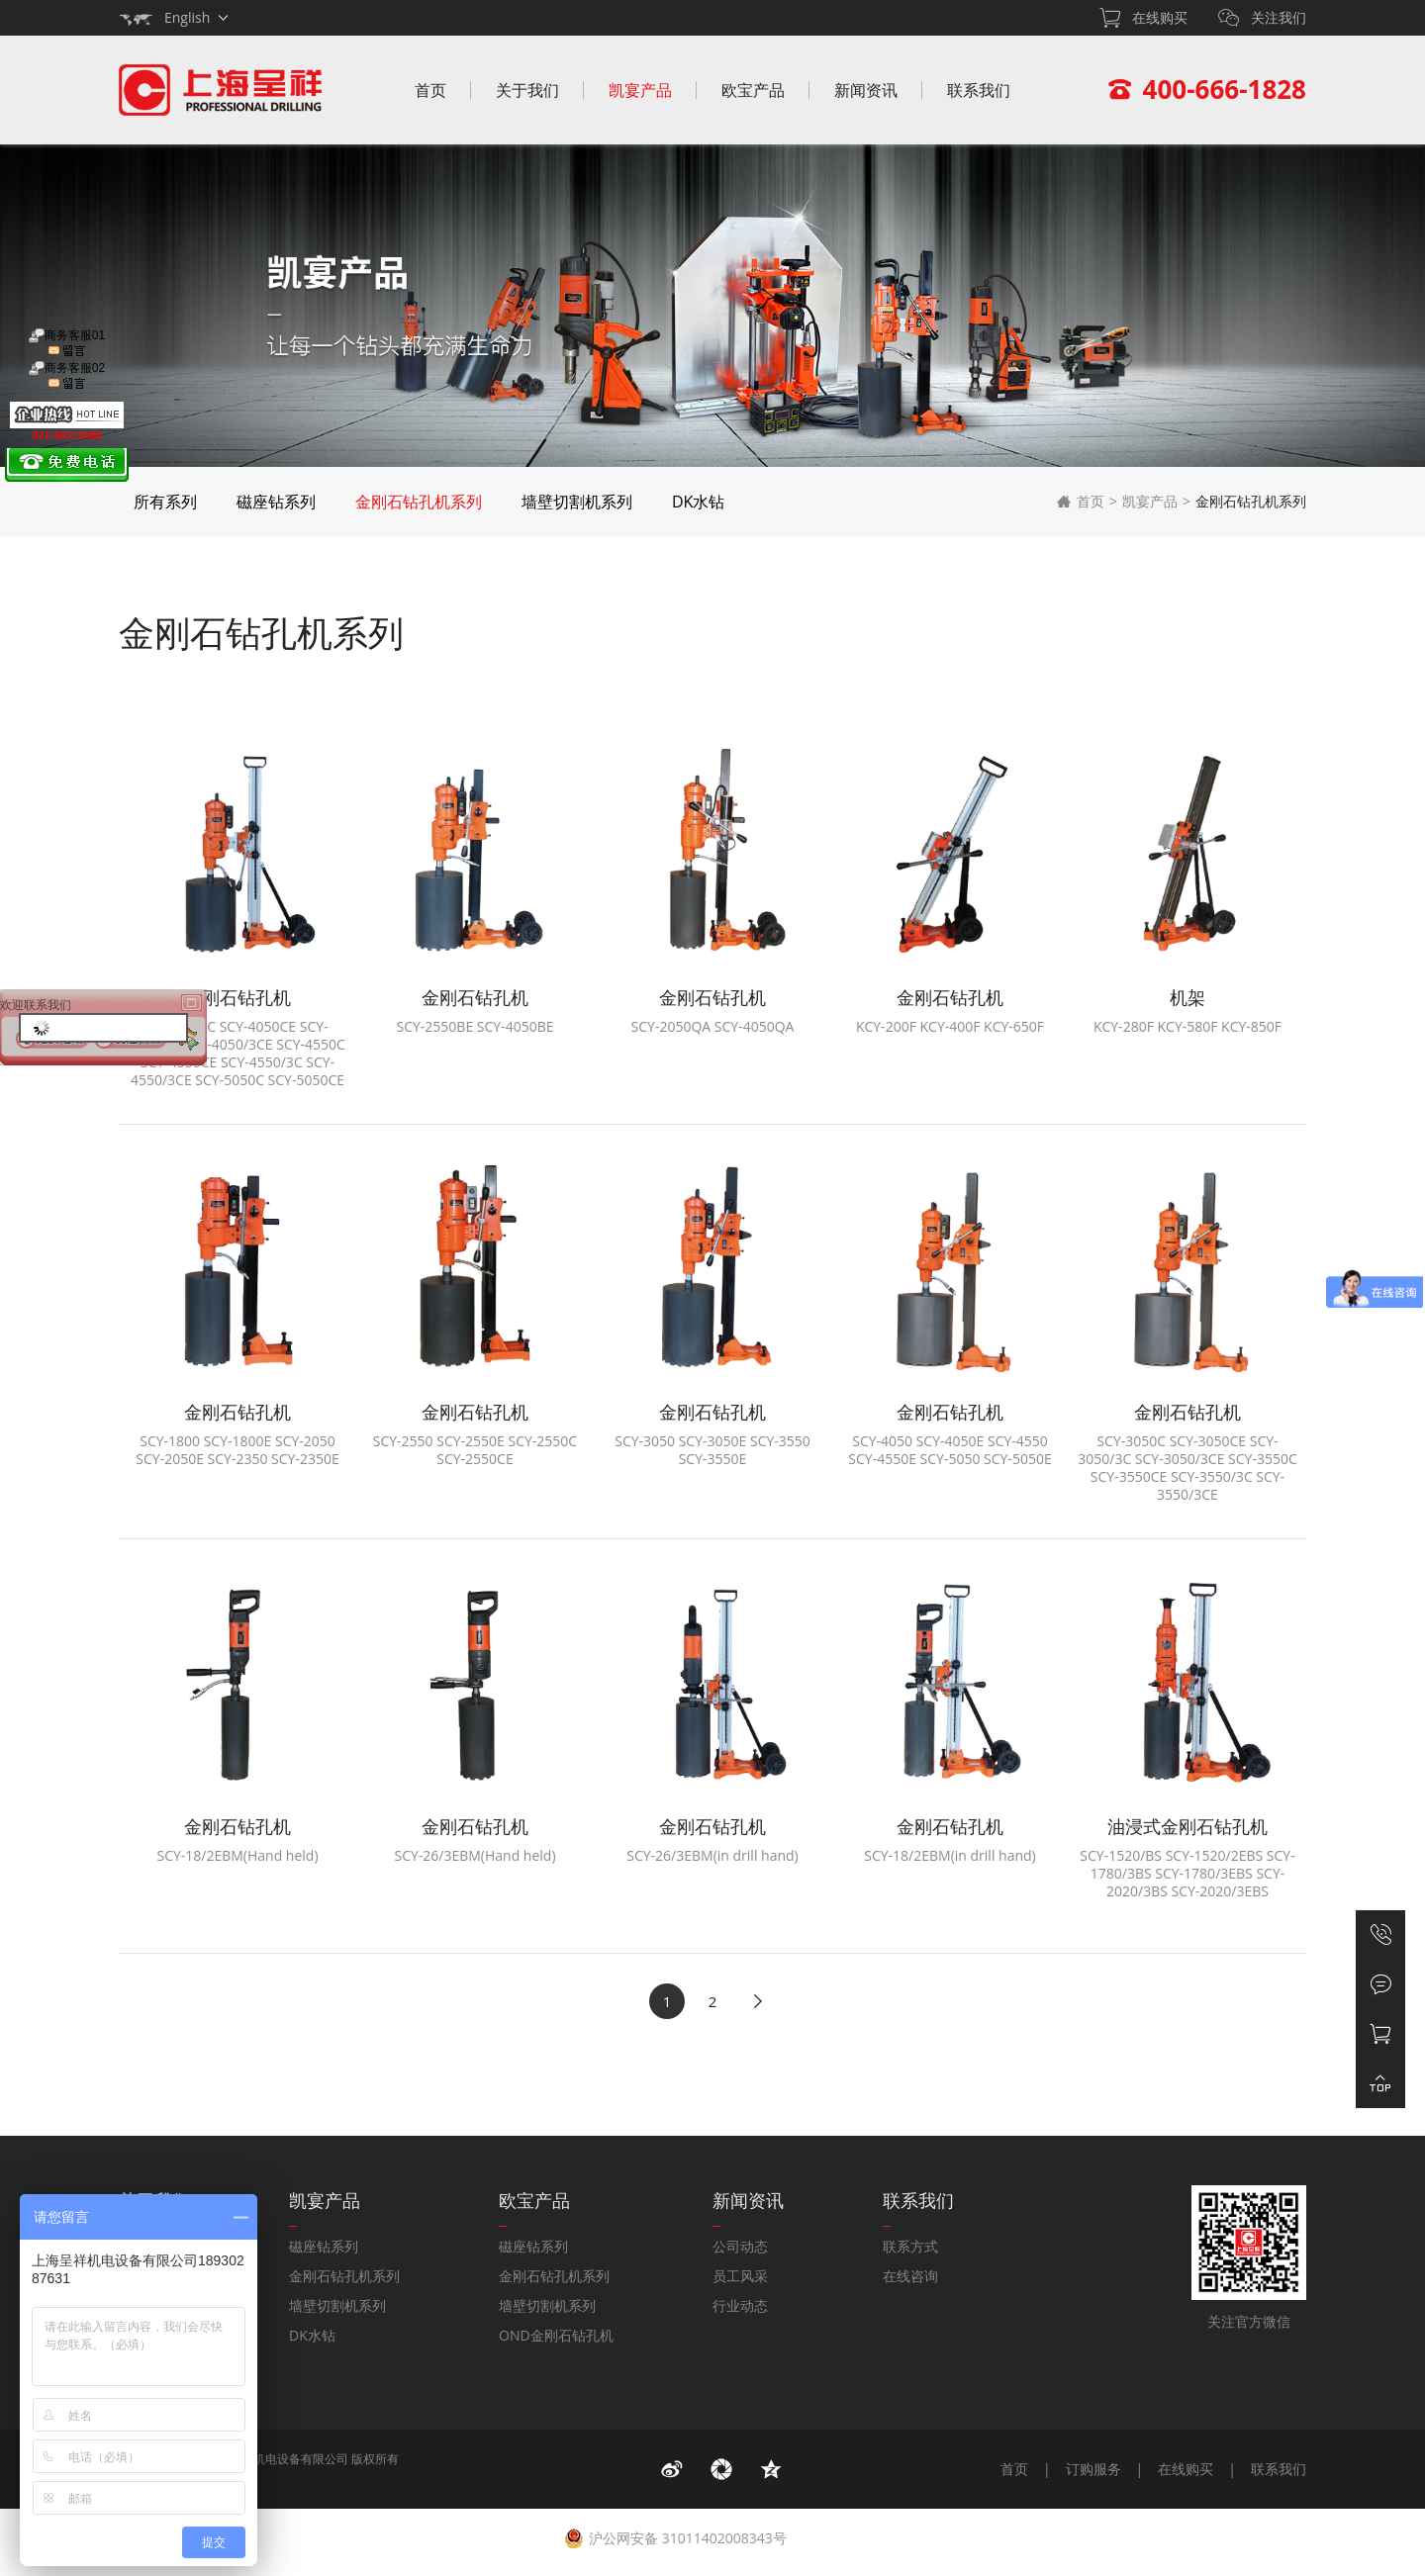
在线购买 (1185, 2468)
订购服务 (1093, 2468)
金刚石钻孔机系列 (418, 501)
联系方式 (910, 2246)
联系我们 (978, 90)
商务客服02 (67, 376)
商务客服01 (67, 343)
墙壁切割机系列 (577, 501)
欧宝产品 (753, 90)
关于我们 (527, 90)
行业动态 (740, 2305)
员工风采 (740, 2275)
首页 (430, 90)
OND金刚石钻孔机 (556, 2335)
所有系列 (165, 501)
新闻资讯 (866, 90)
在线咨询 (910, 2275)
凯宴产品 (640, 90)
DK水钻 (698, 501)
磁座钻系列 (276, 501)
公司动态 (740, 2246)
